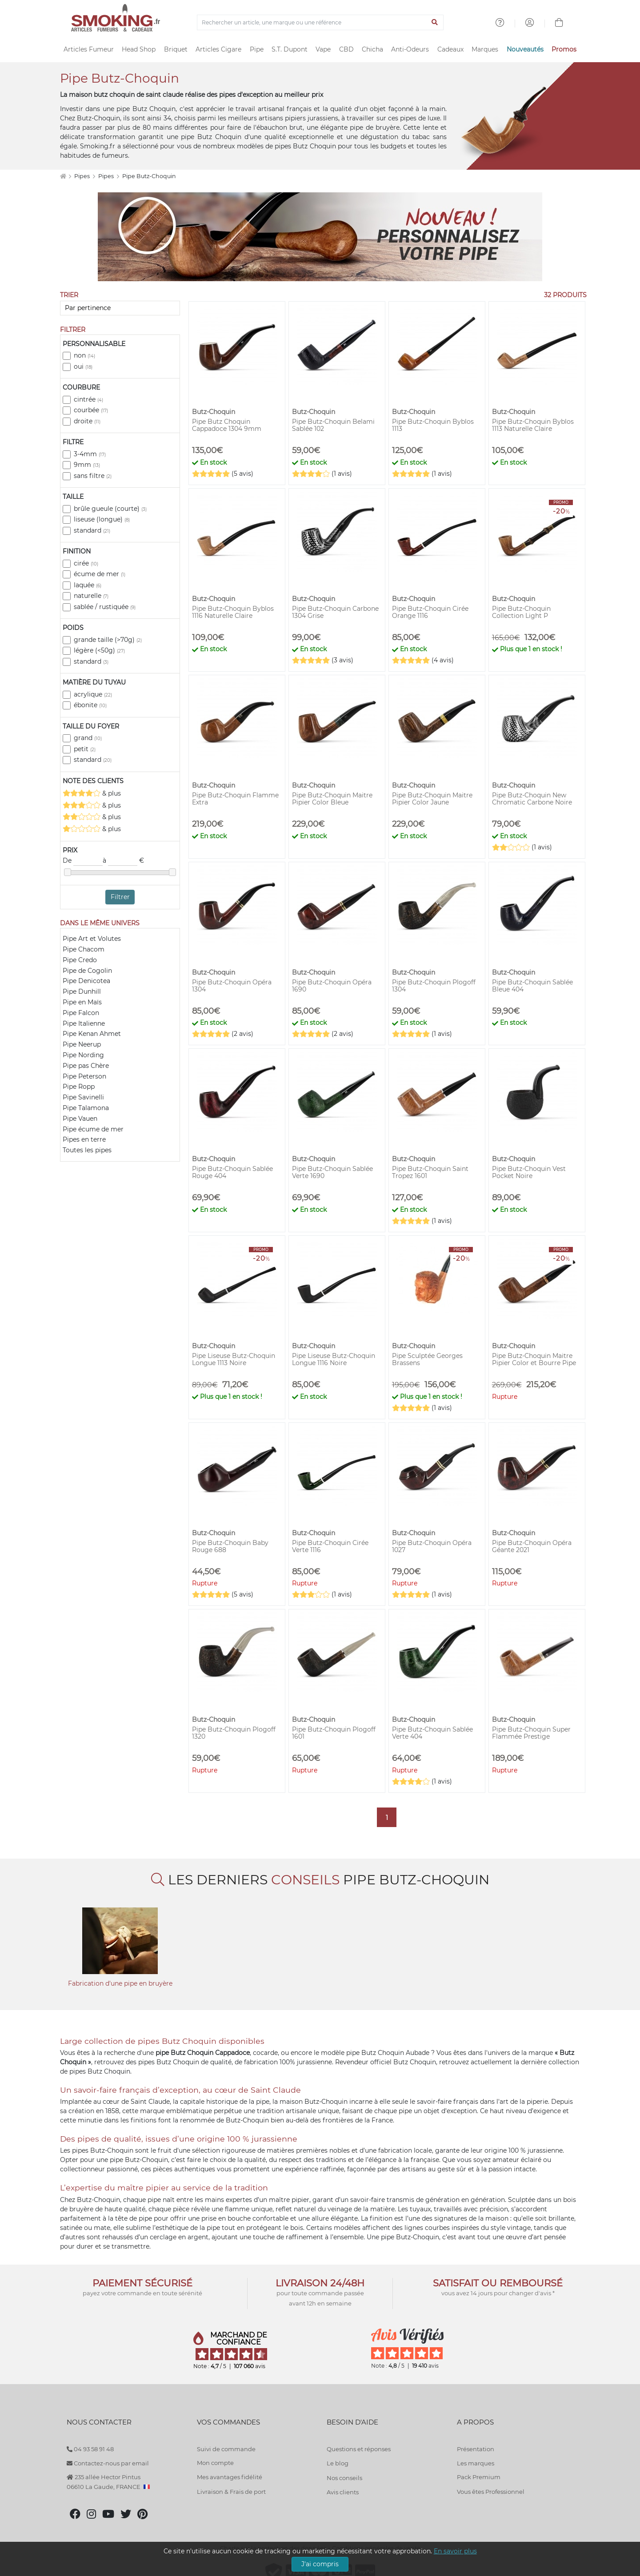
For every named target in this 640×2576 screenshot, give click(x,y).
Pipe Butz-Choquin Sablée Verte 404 (432, 1732)
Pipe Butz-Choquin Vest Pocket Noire (529, 1172)
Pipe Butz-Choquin (149, 176)
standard (92, 530)
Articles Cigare (218, 49)
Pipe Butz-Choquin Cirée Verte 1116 (330, 1546)
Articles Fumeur (89, 49)
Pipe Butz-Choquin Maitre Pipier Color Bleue (332, 798)
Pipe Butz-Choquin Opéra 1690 (332, 985)
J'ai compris (320, 2564)
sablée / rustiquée (105, 607)
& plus (92, 793)
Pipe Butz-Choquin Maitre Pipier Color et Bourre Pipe (534, 1359)
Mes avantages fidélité (229, 2476)
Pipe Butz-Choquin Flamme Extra (235, 798)
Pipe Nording (83, 1055)
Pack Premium (478, 2476)
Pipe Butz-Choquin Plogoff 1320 (234, 1732)
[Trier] (120, 308)
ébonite (90, 705)
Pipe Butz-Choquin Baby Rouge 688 (230, 1546)
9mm (87, 465)
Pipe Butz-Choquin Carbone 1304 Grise (335, 612)
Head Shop (139, 49)
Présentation (475, 2449)
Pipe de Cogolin (87, 971)
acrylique (93, 694)
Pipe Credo (80, 960)
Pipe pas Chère (86, 1066)
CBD (346, 49)
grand (88, 738)
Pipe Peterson (84, 1076)
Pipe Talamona (86, 1108)
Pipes (82, 176)
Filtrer (120, 897)
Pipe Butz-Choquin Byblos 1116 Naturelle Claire (233, 612)
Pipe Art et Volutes (92, 939)
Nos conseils (344, 2477)
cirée (86, 563)
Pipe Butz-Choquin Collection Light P (521, 612)
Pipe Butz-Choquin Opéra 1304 (232, 985)
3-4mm (90, 454)
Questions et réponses (359, 2449)
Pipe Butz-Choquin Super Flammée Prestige (531, 1732)
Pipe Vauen (80, 1119)
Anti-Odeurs (410, 49)
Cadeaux (450, 49)
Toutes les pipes (87, 1150)
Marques (485, 49)
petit (85, 749)
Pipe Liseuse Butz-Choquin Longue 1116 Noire (333, 1359)
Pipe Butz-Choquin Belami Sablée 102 (333, 425)
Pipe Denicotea (86, 981)
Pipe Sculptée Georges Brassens (427, 1359)
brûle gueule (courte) (110, 509)
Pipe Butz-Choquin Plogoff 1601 (334, 1732)
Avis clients (343, 2492)
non (84, 355)
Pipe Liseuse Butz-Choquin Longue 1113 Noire (233, 1359)
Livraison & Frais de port (231, 2491)
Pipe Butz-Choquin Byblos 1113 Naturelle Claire (533, 425)
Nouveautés (525, 49)
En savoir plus (455, 2551)
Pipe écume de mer (93, 1129)
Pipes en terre (84, 1139)
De (83, 861)
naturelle (91, 596)
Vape (323, 49)
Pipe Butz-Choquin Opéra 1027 (432, 1546)
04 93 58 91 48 (90, 2449)
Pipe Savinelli (83, 1097)
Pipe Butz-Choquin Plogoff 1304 (434, 985)
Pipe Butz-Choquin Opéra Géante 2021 (532, 1546)
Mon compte (215, 2462)
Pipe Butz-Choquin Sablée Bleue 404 (532, 985)
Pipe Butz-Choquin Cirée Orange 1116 (430, 612)
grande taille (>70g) (108, 640)
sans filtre (93, 476)
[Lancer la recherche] (435, 22)
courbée (91, 410)
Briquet (176, 49)
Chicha (372, 49)
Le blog (337, 2463)
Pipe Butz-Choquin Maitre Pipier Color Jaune (432, 798)
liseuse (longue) (102, 519)
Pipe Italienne (84, 1023)
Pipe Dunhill (82, 991)
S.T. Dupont (290, 49)
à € (123, 861)
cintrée (88, 399)
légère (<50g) (99, 650)
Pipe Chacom (83, 949)
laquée (87, 585)
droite (87, 421)
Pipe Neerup (82, 1044)
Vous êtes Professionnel (490, 2491)
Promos (564, 49)
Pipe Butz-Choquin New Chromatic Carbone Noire (532, 798)
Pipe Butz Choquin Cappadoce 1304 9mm (226, 425)
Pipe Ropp (79, 1087)
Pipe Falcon (81, 1013)
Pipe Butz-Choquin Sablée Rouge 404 (232, 1172)
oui (83, 366)
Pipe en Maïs (82, 1002)
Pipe (257, 49)
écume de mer (99, 574)
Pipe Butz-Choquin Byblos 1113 (433, 425)
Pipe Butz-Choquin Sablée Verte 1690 (332, 1172)
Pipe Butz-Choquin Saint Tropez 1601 (430, 1172)
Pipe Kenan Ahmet (92, 1034)
